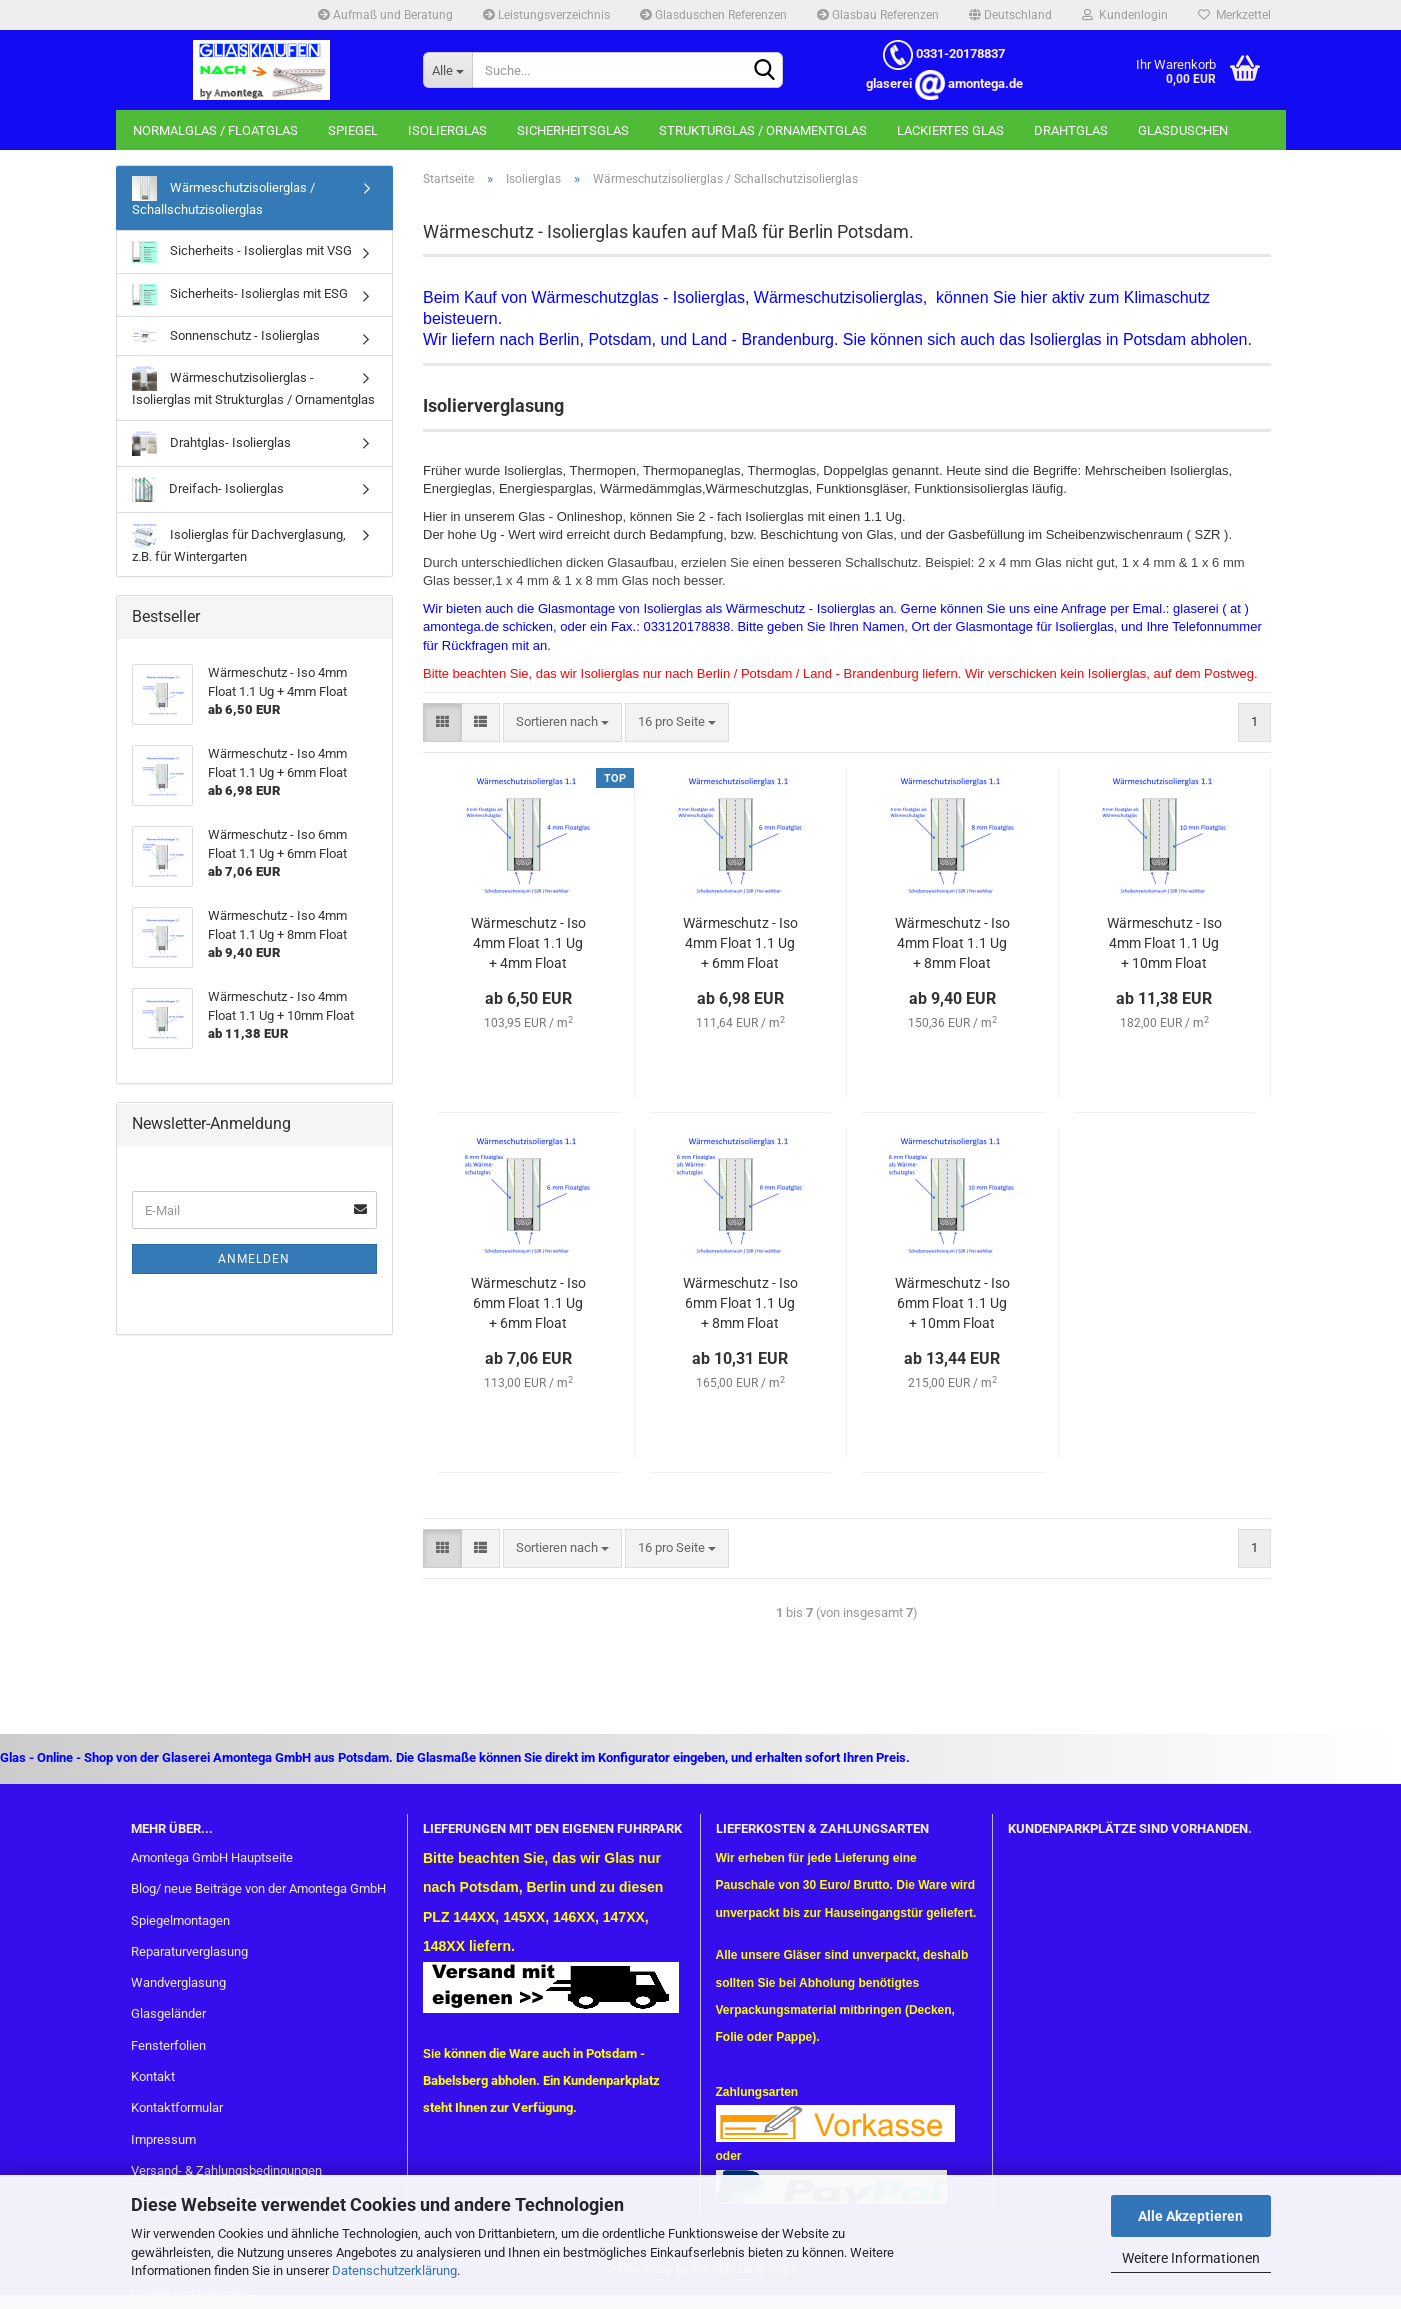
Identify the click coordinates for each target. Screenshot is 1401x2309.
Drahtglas (1071, 130)
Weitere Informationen (1191, 2258)
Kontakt (153, 2076)
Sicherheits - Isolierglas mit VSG (242, 252)
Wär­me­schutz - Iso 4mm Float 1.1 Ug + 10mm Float (1164, 943)
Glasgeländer (168, 2013)
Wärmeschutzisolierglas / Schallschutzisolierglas (223, 196)
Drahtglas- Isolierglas (211, 443)
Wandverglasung (178, 1982)
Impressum (163, 2139)
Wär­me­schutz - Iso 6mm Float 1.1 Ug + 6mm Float (528, 1303)
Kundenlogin (1125, 15)
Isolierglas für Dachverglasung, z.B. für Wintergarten (239, 543)
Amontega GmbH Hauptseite (212, 1857)
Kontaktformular (177, 2107)
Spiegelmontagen (180, 1920)
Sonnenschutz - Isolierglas (226, 335)
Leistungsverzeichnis (546, 15)
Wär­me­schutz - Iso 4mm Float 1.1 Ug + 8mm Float (952, 943)
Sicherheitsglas (573, 130)
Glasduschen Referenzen (713, 15)
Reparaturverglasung (189, 1951)
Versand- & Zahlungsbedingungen (226, 2170)
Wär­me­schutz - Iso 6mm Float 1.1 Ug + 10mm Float (952, 1303)
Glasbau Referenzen (878, 15)
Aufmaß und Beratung (385, 15)
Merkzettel (1234, 15)
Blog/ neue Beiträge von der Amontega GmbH (258, 1888)
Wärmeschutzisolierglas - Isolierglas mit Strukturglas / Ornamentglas (253, 386)
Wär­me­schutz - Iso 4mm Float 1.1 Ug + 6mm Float (740, 943)
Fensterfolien (168, 2045)
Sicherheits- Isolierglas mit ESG (240, 295)
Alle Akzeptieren (1190, 2216)
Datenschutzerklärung (394, 2270)
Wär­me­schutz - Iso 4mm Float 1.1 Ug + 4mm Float (528, 943)
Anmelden (254, 1259)
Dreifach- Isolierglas (208, 489)
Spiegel (353, 130)
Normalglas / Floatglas (215, 130)
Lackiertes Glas (950, 130)
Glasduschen (1183, 130)
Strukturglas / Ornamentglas (763, 130)
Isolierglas (447, 130)
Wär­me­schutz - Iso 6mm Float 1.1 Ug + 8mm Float (740, 1303)
